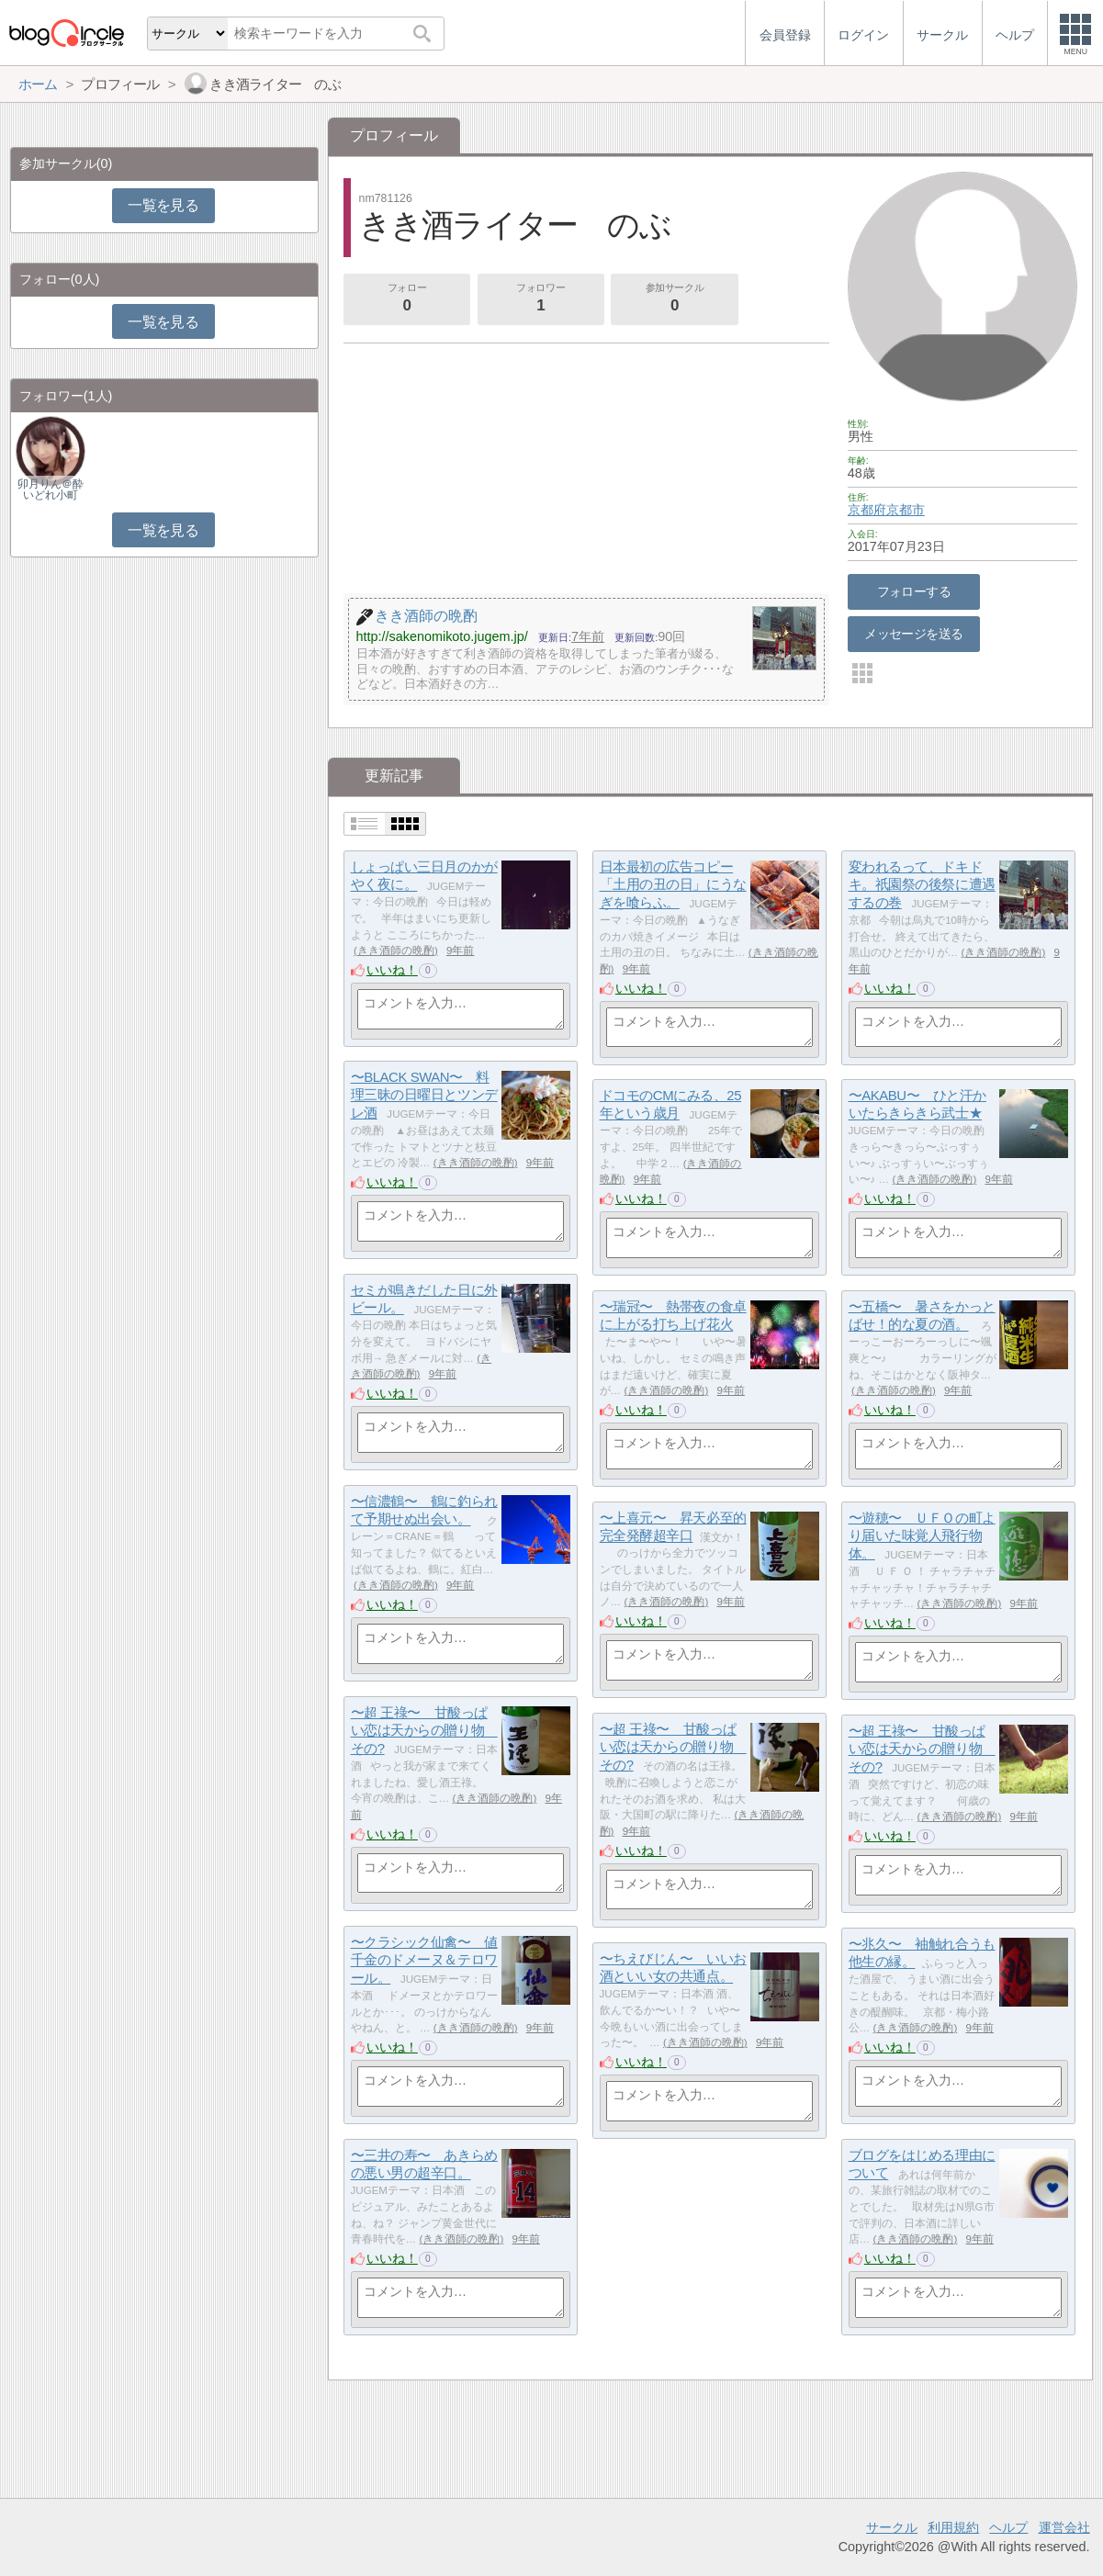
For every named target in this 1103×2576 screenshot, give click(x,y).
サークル (891, 2527)
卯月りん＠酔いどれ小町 (50, 489)
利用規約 (953, 2527)
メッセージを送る (913, 633)
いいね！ (392, 969)
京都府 (867, 509)
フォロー (407, 299)
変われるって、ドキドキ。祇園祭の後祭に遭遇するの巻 (922, 884)
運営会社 (1064, 2527)
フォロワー (541, 299)
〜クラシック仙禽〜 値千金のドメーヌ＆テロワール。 (424, 1959)
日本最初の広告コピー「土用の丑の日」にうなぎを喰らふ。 (673, 884)
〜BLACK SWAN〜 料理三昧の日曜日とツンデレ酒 (424, 1094)
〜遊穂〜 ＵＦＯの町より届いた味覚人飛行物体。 (922, 1535)
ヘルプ (1008, 2527)
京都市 (905, 509)
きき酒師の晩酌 (395, 950)
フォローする (914, 591)
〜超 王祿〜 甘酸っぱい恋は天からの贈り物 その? (424, 1730)
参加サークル (675, 299)
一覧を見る (163, 205)
